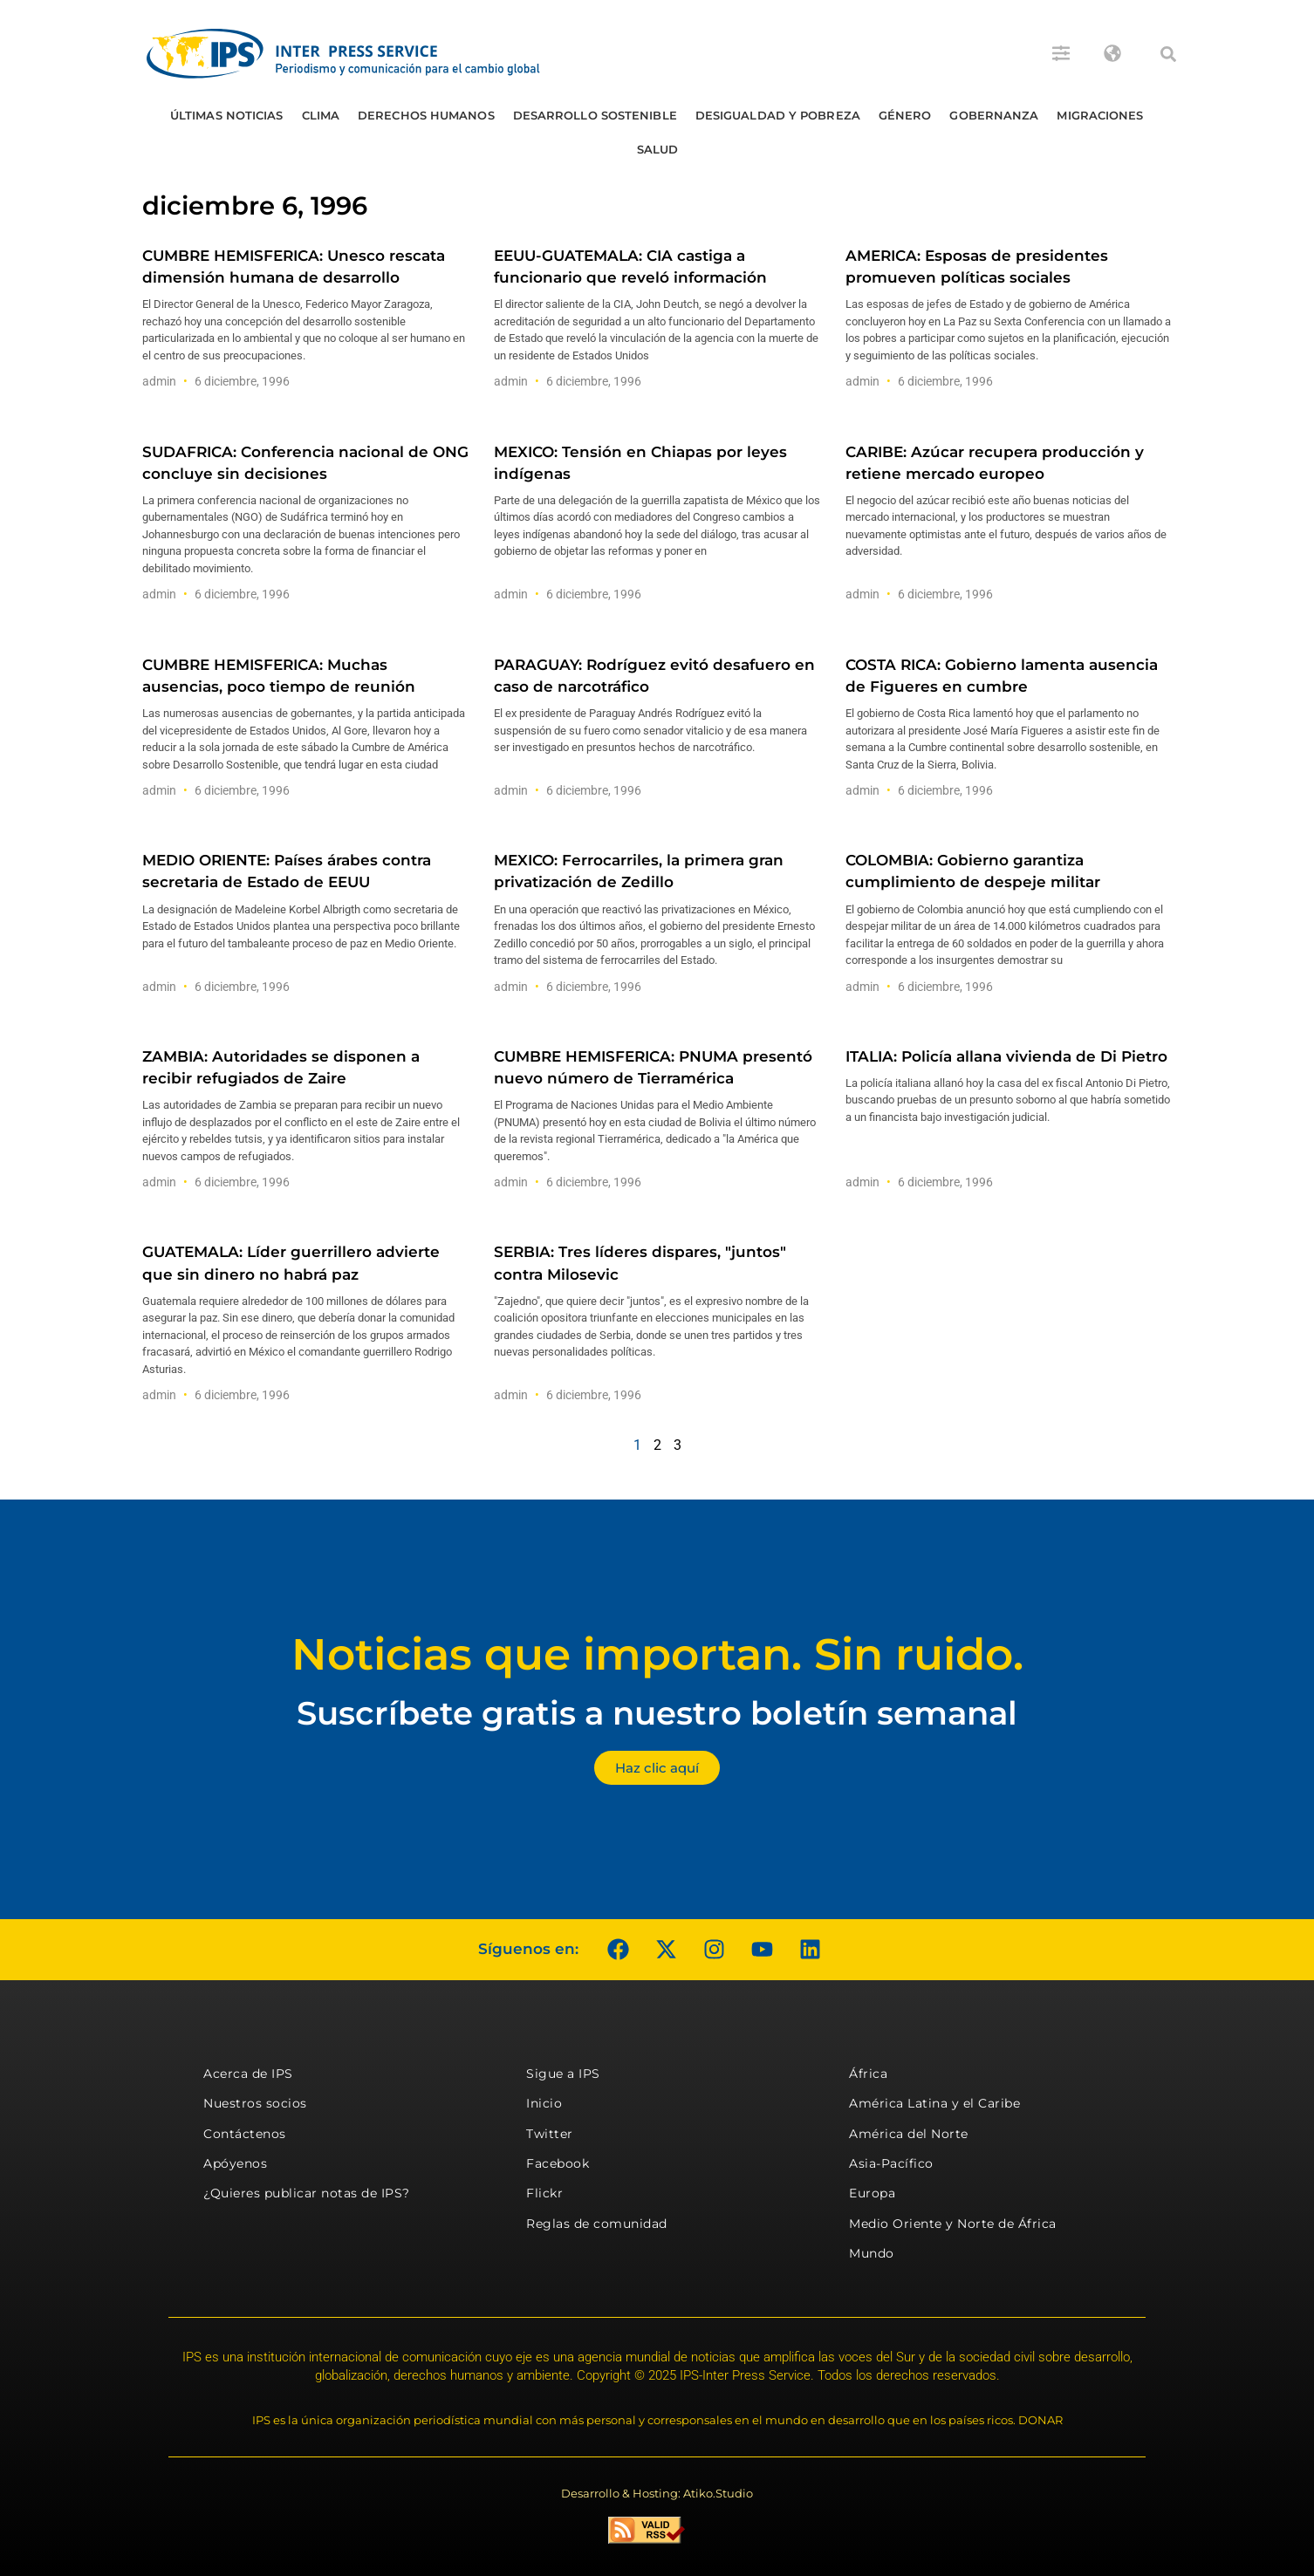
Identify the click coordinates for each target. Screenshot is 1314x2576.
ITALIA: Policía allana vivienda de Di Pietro (1006, 1056)
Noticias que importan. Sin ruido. (657, 1654)
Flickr (544, 2193)
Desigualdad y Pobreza (777, 115)
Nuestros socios (255, 2103)
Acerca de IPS (248, 2073)
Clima (321, 115)
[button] (1168, 54)
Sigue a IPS (563, 2073)
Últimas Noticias (227, 115)
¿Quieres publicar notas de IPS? (306, 2193)
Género (905, 115)
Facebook (557, 2163)
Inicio (544, 2103)
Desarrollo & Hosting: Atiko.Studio (657, 2493)
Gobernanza (993, 115)
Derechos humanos (426, 115)
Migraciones (1100, 115)
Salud (658, 149)
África (868, 2073)
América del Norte (908, 2134)
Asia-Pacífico (891, 2163)
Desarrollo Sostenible (595, 115)
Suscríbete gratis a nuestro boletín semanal (657, 1712)
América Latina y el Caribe (934, 2103)
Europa (872, 2193)
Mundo (871, 2253)
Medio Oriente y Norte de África (953, 2223)
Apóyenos (235, 2163)
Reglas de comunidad (596, 2223)
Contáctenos (244, 2134)
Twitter (549, 2134)
